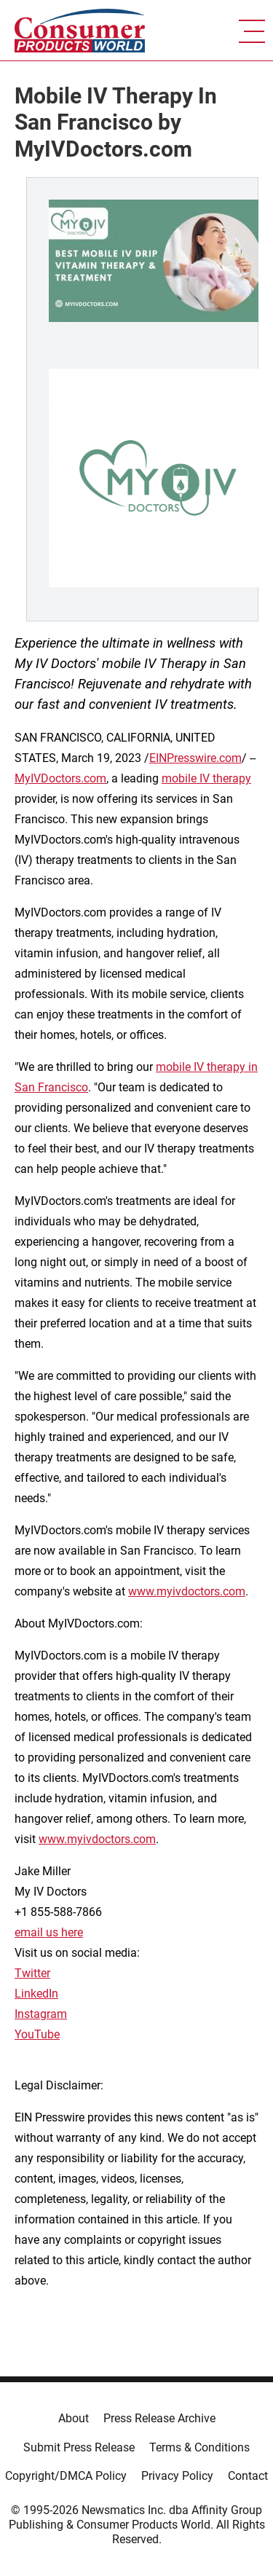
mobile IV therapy (206, 778)
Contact (248, 2476)
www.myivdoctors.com (186, 1591)
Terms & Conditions (199, 2447)
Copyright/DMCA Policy (66, 2476)
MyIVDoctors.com (60, 778)
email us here (49, 1932)
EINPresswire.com (195, 758)
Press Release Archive (159, 2418)
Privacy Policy (177, 2476)
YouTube (37, 2034)
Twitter (32, 1973)
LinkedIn (36, 1993)
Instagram (41, 2014)
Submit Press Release (79, 2447)
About (73, 2418)
